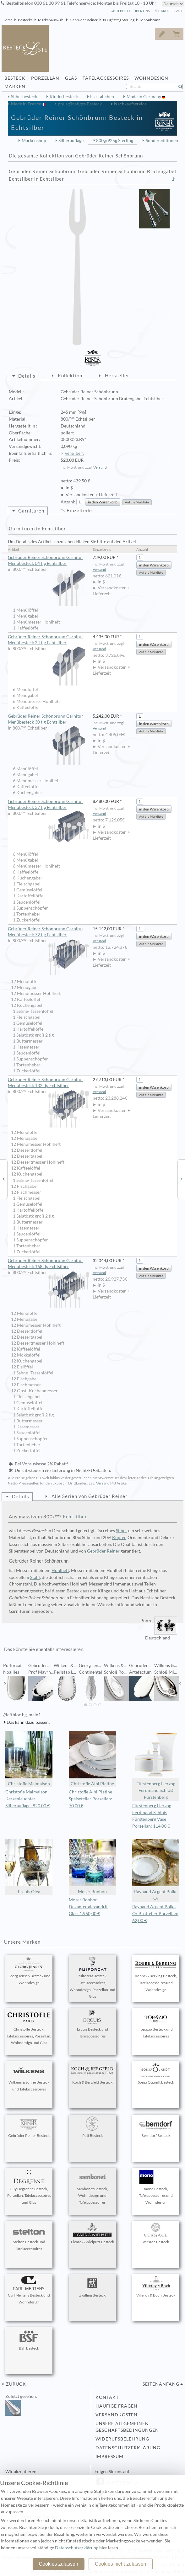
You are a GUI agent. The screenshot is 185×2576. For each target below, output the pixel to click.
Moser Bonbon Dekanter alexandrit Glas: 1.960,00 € (88, 1906)
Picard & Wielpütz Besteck (92, 2233)
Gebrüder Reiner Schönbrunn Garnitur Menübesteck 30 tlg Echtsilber (48, 719)
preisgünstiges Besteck (80, 103)
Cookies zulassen (58, 2564)
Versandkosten (116, 2414)
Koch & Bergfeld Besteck (92, 2074)
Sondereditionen (162, 140)
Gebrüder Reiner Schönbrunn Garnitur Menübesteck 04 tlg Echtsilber (48, 560)
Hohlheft (60, 1570)
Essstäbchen (102, 96)
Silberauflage (71, 140)
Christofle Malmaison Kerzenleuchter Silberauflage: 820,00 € (27, 1798)
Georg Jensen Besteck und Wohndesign (29, 1971)
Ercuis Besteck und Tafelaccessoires (92, 2024)
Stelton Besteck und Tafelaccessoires (29, 2237)
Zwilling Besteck (92, 2286)
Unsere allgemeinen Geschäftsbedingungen (127, 2427)
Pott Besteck (92, 2127)
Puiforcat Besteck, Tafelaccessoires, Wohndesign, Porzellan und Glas (92, 1978)
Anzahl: (68, 501)
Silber (121, 1530)
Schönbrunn (150, 20)
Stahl (35, 1577)
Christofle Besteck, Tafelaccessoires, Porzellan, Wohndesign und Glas (29, 2027)
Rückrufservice (168, 11)
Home (8, 20)
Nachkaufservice (130, 103)
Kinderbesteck (64, 96)
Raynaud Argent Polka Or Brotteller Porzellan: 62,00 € (155, 1913)
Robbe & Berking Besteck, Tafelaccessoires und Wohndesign (155, 1974)
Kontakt (107, 2397)
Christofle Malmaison (28, 1758)
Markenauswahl (51, 20)
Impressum (109, 2456)
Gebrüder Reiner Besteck (29, 2127)
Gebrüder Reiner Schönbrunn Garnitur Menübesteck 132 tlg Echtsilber (48, 1083)
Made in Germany (144, 96)
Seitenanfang (161, 2384)
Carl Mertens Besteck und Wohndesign (29, 2290)
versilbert (74, 453)
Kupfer (119, 1537)
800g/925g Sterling (118, 20)
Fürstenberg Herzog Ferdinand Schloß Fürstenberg (155, 1765)
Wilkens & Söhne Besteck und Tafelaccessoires (29, 2077)
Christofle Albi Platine (92, 1758)
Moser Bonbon (92, 1866)
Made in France (26, 103)
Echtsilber (75, 1516)
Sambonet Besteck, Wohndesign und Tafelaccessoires (92, 2187)
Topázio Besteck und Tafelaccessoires (155, 2024)
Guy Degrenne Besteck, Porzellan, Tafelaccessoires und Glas (29, 2187)
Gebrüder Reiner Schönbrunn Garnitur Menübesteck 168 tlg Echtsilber (48, 1264)
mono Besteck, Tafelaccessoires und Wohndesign (155, 2187)
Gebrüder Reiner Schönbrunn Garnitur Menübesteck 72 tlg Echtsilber (48, 932)
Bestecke (25, 20)
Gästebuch (120, 11)
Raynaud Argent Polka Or (155, 1870)
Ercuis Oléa (28, 1866)
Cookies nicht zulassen (120, 2564)
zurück (15, 2384)
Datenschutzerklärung (127, 2447)
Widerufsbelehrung (122, 2438)
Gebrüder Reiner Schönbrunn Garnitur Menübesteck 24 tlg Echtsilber (48, 640)
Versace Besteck (155, 2233)
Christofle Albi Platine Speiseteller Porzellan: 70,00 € (90, 1798)
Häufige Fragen (116, 2406)
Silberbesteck (24, 96)
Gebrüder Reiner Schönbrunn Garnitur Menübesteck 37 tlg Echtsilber (48, 804)
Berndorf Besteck (155, 2127)
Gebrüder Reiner (84, 20)
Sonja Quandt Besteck (155, 2074)
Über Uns (141, 11)
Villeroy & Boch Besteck (155, 2286)
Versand (100, 467)
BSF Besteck (29, 2339)
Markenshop (34, 140)
